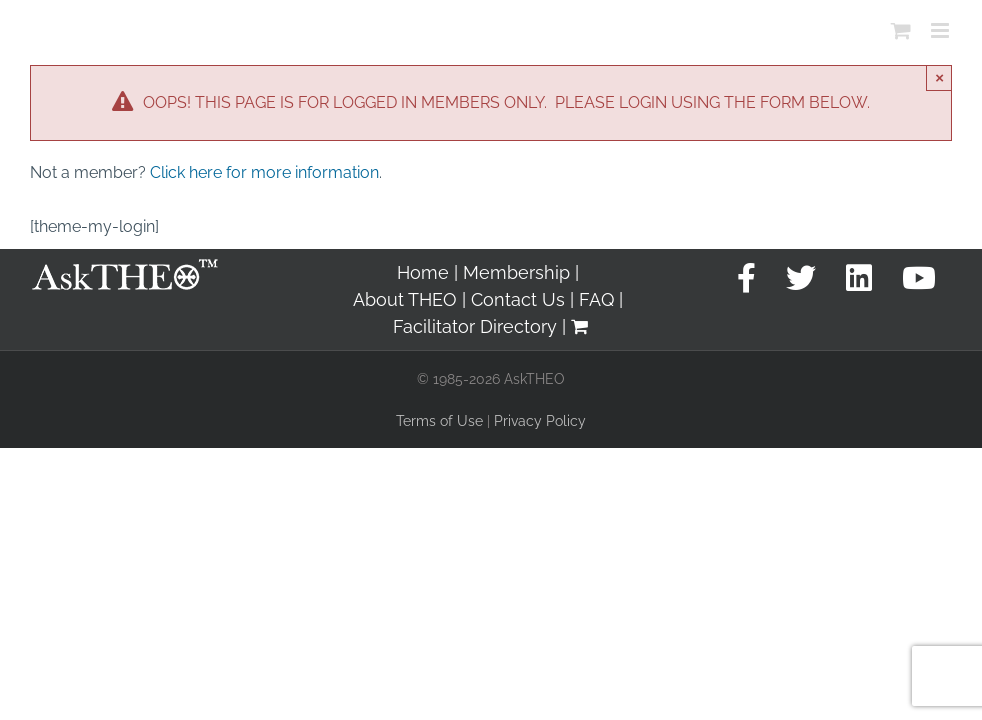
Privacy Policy (540, 421)
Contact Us (518, 299)
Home (423, 272)
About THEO (405, 299)
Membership (516, 272)
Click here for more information (264, 172)
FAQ (596, 299)
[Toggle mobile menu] (941, 30)
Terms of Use (439, 421)
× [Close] (939, 77)
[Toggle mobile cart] (901, 30)
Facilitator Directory (475, 326)
